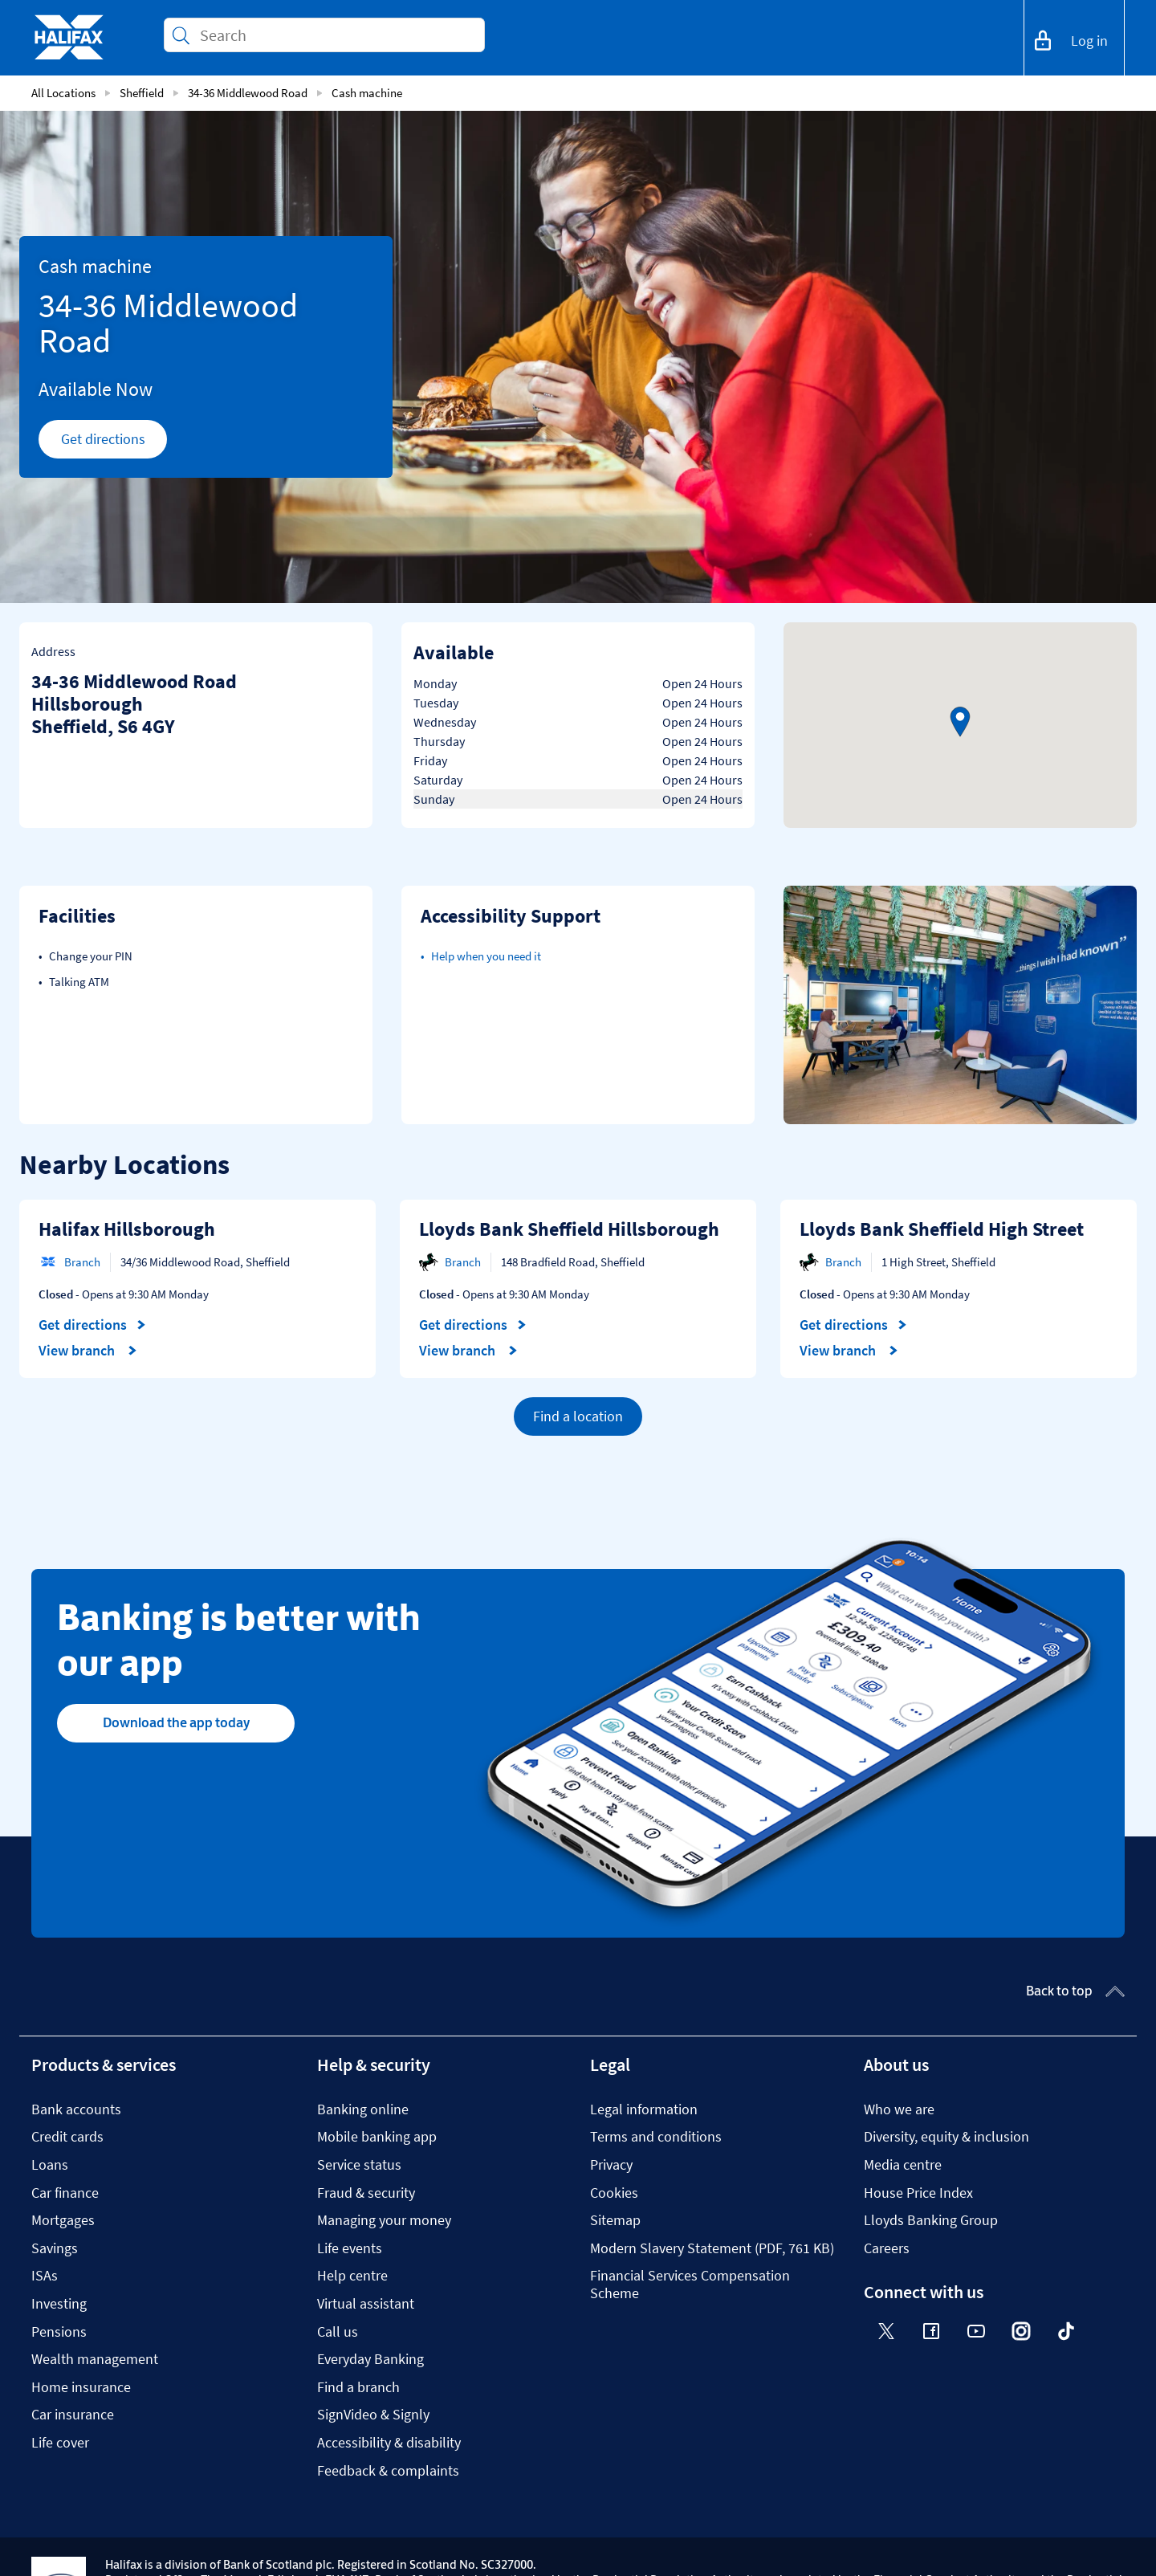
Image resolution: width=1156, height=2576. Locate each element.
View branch (88, 1351)
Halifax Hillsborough (127, 1229)
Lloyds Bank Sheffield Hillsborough (569, 1229)
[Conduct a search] (335, 34)
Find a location (578, 1416)
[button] (960, 722)
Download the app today (176, 1722)
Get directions (114, 443)
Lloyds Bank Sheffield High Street (942, 1229)
